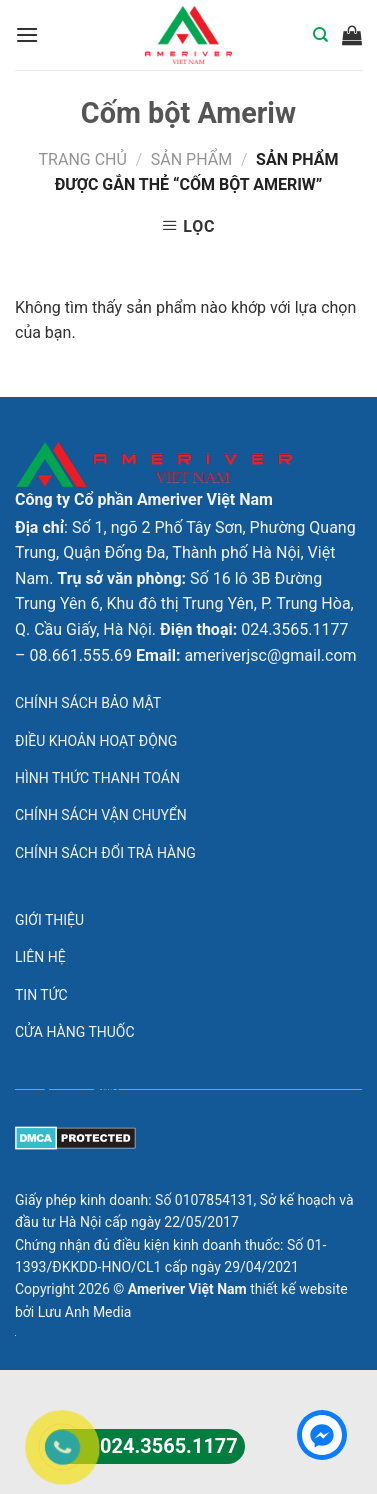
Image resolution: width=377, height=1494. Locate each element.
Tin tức (41, 995)
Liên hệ (40, 957)
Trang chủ (83, 159)
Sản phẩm (191, 159)
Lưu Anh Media (85, 1312)
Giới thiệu (49, 920)
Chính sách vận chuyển (101, 815)
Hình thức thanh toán (97, 778)
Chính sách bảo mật (88, 703)
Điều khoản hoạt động (96, 741)
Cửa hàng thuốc (75, 1032)
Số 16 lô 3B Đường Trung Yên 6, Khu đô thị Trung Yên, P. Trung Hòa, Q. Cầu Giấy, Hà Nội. (184, 604)
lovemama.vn (47, 409)
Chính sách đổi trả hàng (105, 853)
